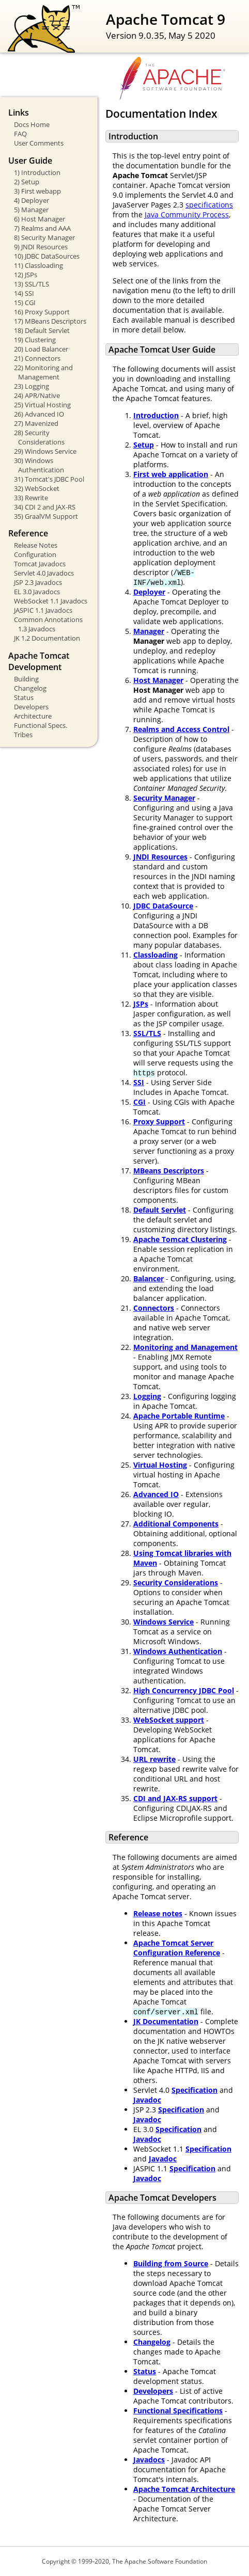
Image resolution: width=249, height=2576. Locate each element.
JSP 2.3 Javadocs (38, 582)
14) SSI (24, 293)
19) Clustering (35, 339)
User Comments (39, 143)
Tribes (23, 734)
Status (24, 697)
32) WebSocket (36, 488)
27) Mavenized (36, 423)
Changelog (30, 688)
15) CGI (25, 302)
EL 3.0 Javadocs (37, 591)
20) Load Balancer (41, 349)
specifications (209, 205)
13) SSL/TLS (31, 284)
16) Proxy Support (42, 311)
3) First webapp (37, 191)
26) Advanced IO (39, 414)
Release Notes (35, 545)
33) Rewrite (31, 497)
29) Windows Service (45, 451)
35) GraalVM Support (46, 516)
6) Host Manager (39, 219)
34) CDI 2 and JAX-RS (44, 507)
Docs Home (32, 124)
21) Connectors (37, 358)
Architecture (33, 716)
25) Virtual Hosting (42, 404)
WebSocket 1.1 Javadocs (50, 601)
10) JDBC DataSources (47, 256)
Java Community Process (187, 214)
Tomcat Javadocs (40, 563)
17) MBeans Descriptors (50, 321)
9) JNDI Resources (41, 246)
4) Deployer (31, 200)
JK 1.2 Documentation (47, 638)
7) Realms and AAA (42, 228)
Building (26, 678)
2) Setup (26, 181)
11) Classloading (38, 265)
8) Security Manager (44, 237)
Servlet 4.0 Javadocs (44, 573)
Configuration (35, 554)
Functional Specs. (40, 725)
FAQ (20, 133)
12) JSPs (25, 274)
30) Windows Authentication (39, 465)
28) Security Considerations (39, 437)
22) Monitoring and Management (43, 372)
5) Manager (31, 209)
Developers (31, 706)
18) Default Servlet (42, 330)
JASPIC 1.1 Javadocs (43, 610)
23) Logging (31, 386)
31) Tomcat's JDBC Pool (49, 479)
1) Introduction (37, 172)
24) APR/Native (37, 395)
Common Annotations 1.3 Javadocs (48, 624)
